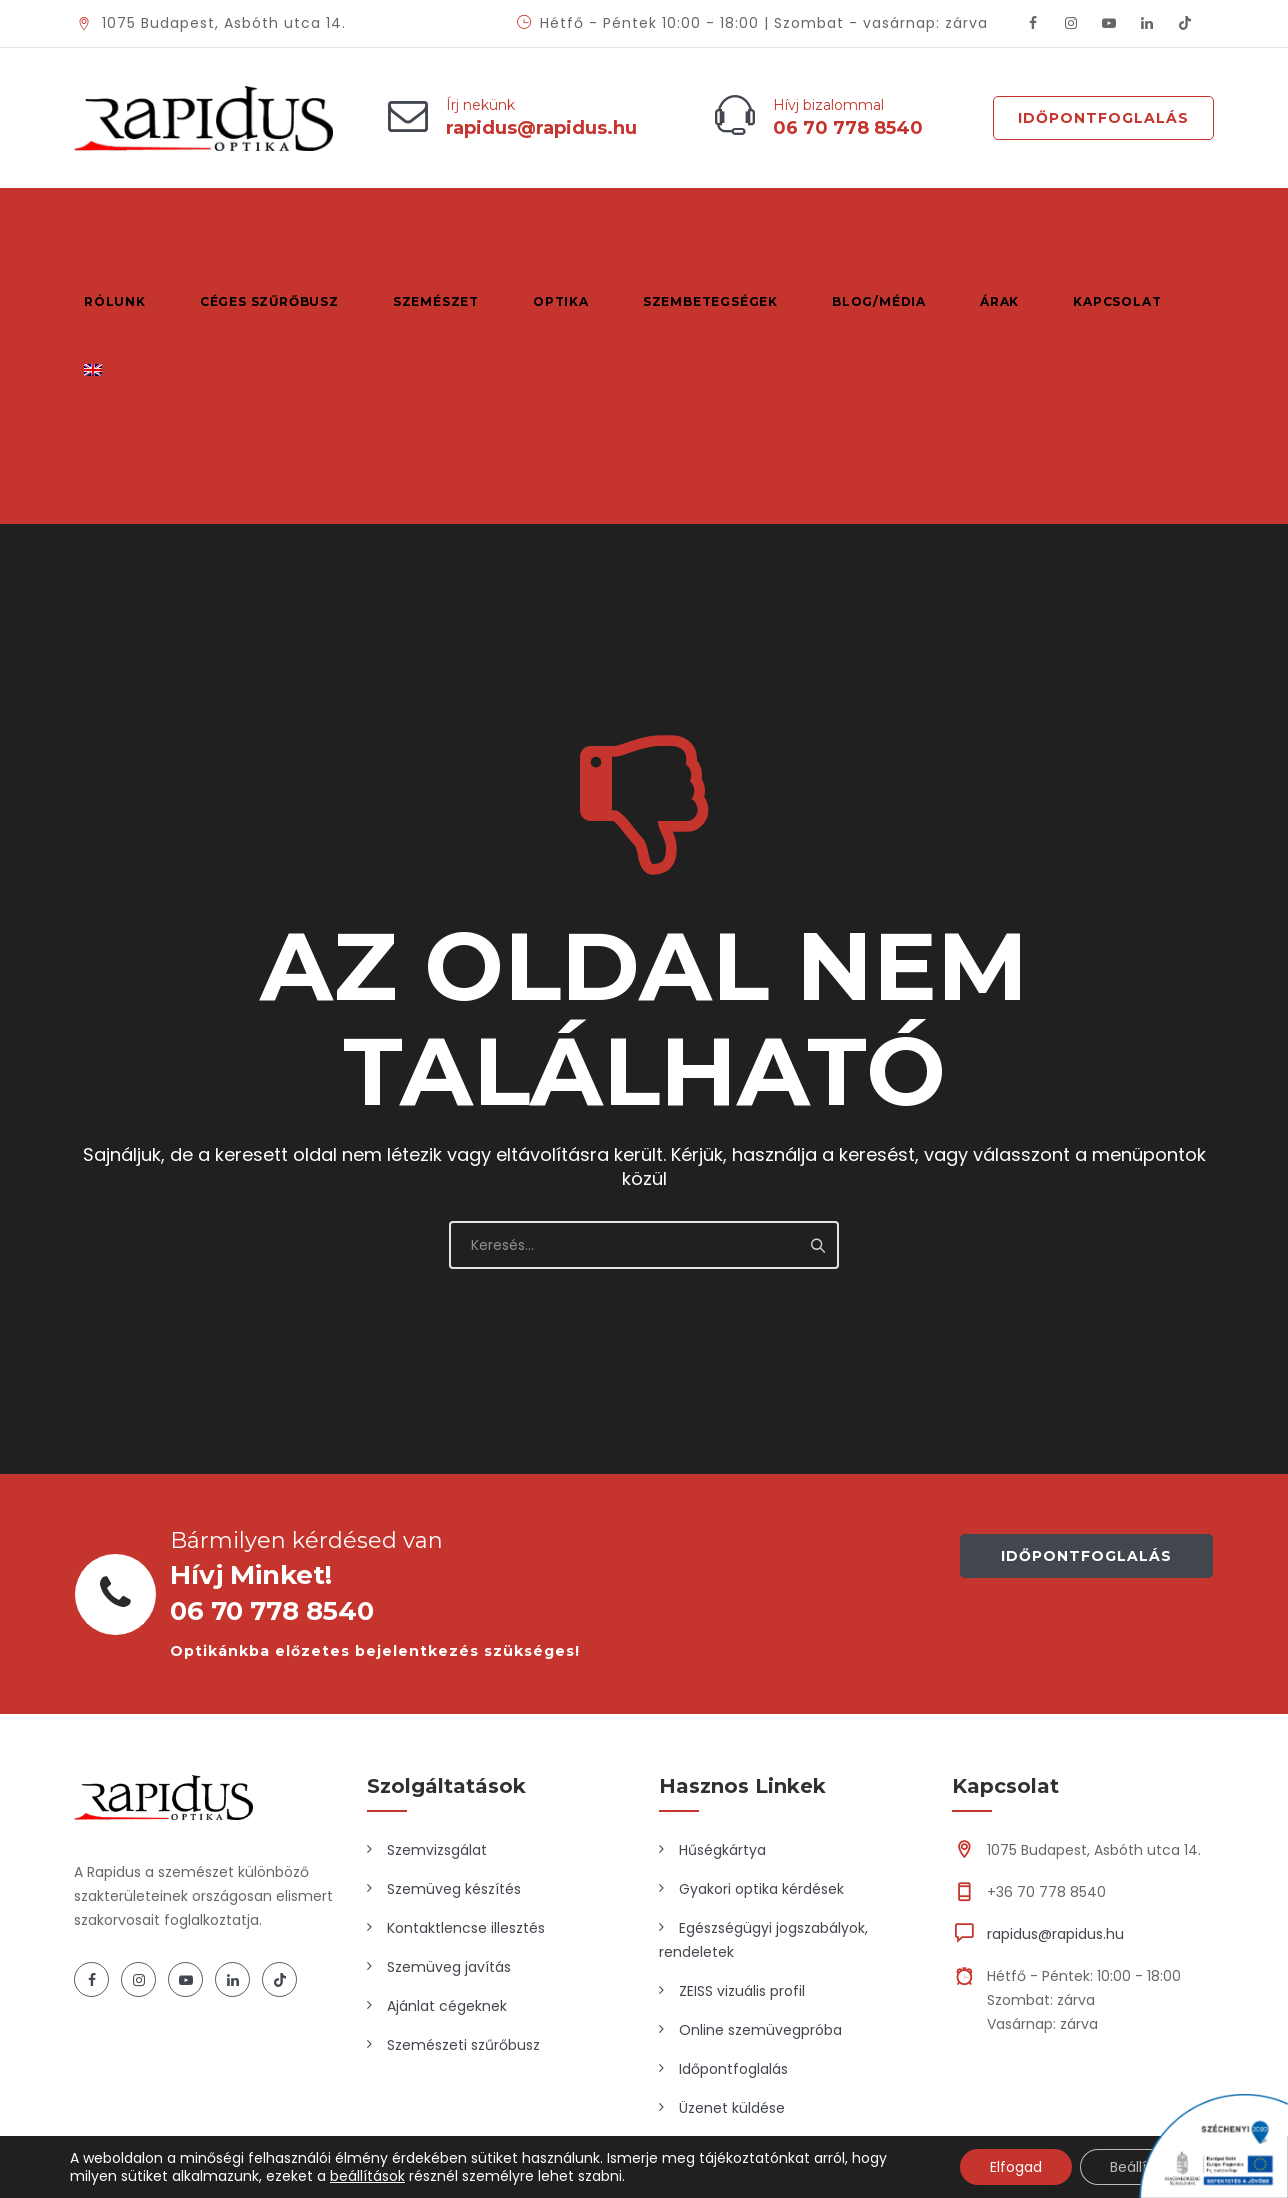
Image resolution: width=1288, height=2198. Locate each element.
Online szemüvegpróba (760, 1834)
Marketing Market (354, 2032)
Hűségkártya (722, 1654)
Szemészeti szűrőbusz (463, 1849)
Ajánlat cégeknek (447, 1810)
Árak (981, 222)
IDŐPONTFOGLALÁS (1086, 1360)
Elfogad (1016, 2167)
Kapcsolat (1096, 222)
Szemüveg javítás (449, 1771)
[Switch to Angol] (92, 293)
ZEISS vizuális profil (742, 1795)
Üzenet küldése (732, 1912)
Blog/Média (864, 222)
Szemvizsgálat (437, 1654)
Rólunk (115, 222)
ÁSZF (1198, 2032)
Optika (552, 222)
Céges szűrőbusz (266, 222)
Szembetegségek (698, 222)
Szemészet (430, 222)
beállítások (367, 2176)
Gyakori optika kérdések (761, 1693)
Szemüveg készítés (454, 1693)
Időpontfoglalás (1103, 118)
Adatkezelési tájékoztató (1069, 2032)
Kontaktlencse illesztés (466, 1732)
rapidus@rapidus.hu (1055, 1738)
